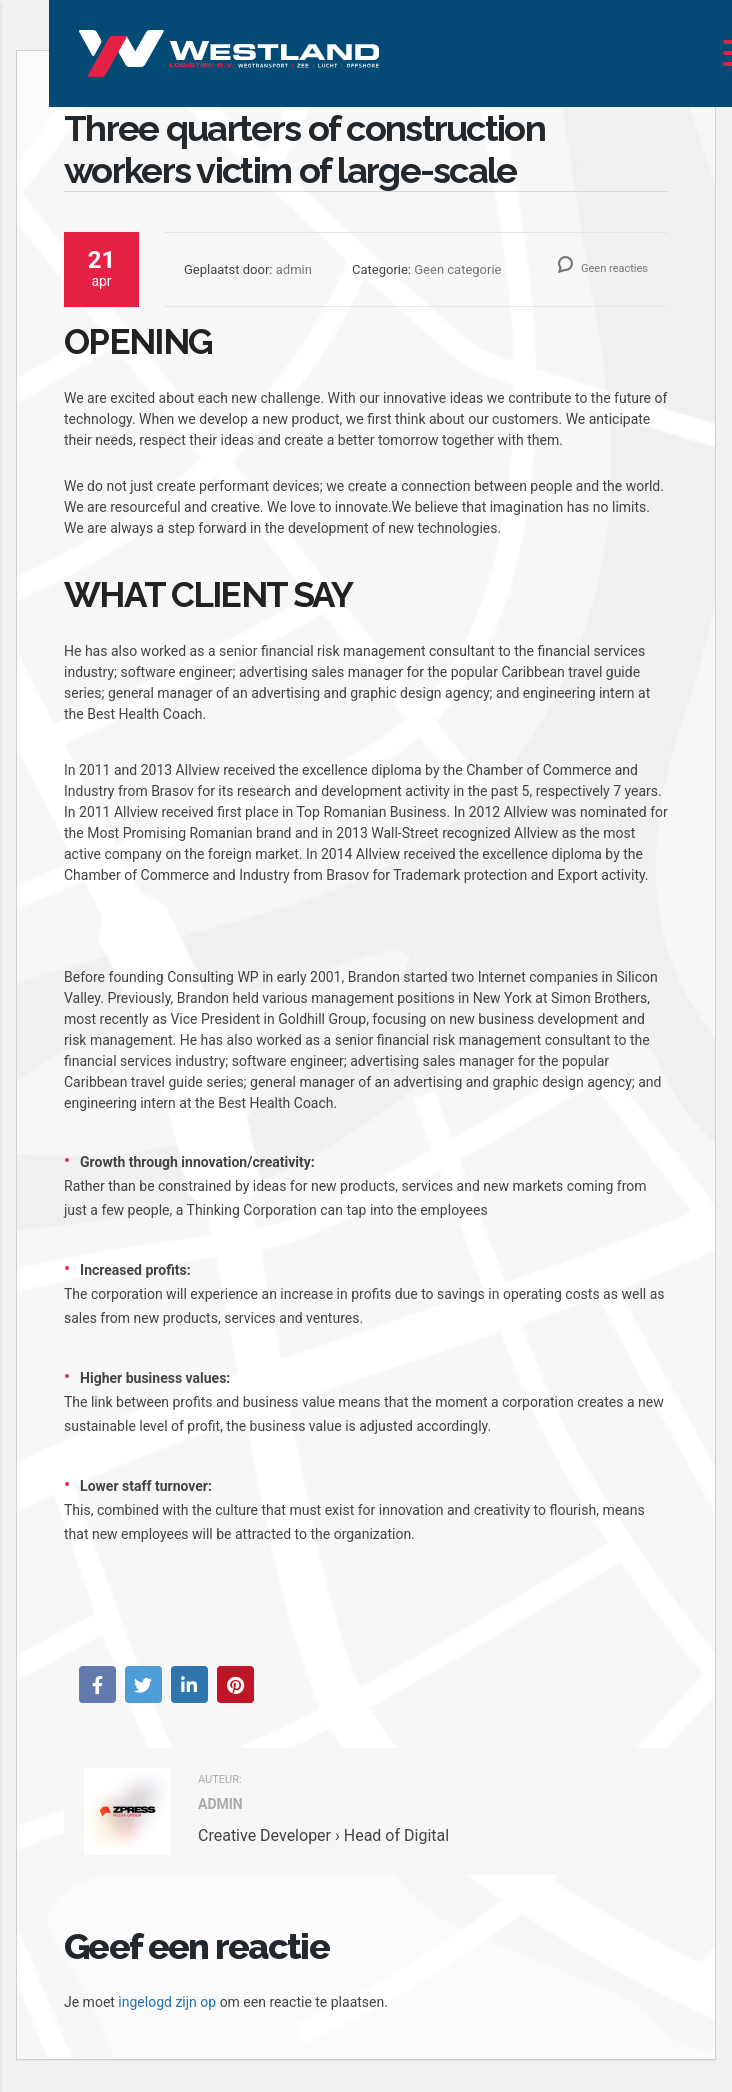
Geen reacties (603, 268)
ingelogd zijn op (167, 2002)
